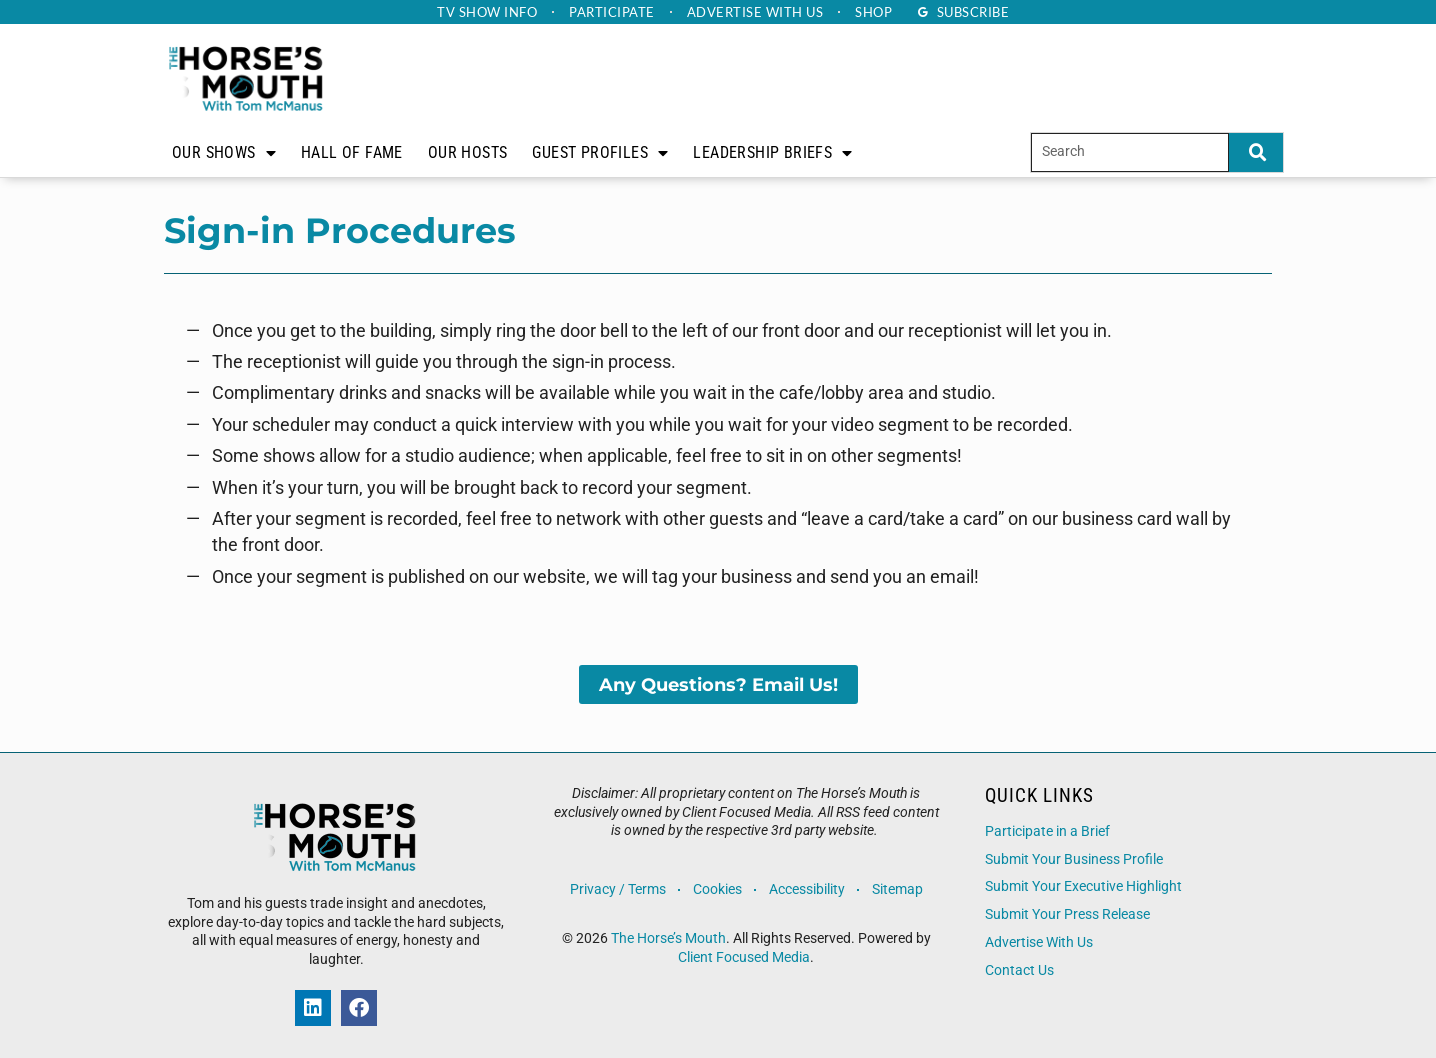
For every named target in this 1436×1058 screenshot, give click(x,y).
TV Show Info (487, 12)
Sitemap (897, 889)
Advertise (755, 12)
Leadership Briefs (772, 153)
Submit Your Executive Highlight (1083, 886)
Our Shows (224, 153)
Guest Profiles (600, 153)
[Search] (1256, 152)
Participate (612, 12)
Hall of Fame (352, 152)
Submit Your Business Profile (1074, 859)
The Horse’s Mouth (668, 938)
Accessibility (807, 889)
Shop (873, 12)
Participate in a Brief (1047, 831)
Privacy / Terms (618, 889)
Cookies (717, 889)
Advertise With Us (1039, 942)
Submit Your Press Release (1067, 914)
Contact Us (1019, 970)
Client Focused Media (744, 957)
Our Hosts (468, 152)
